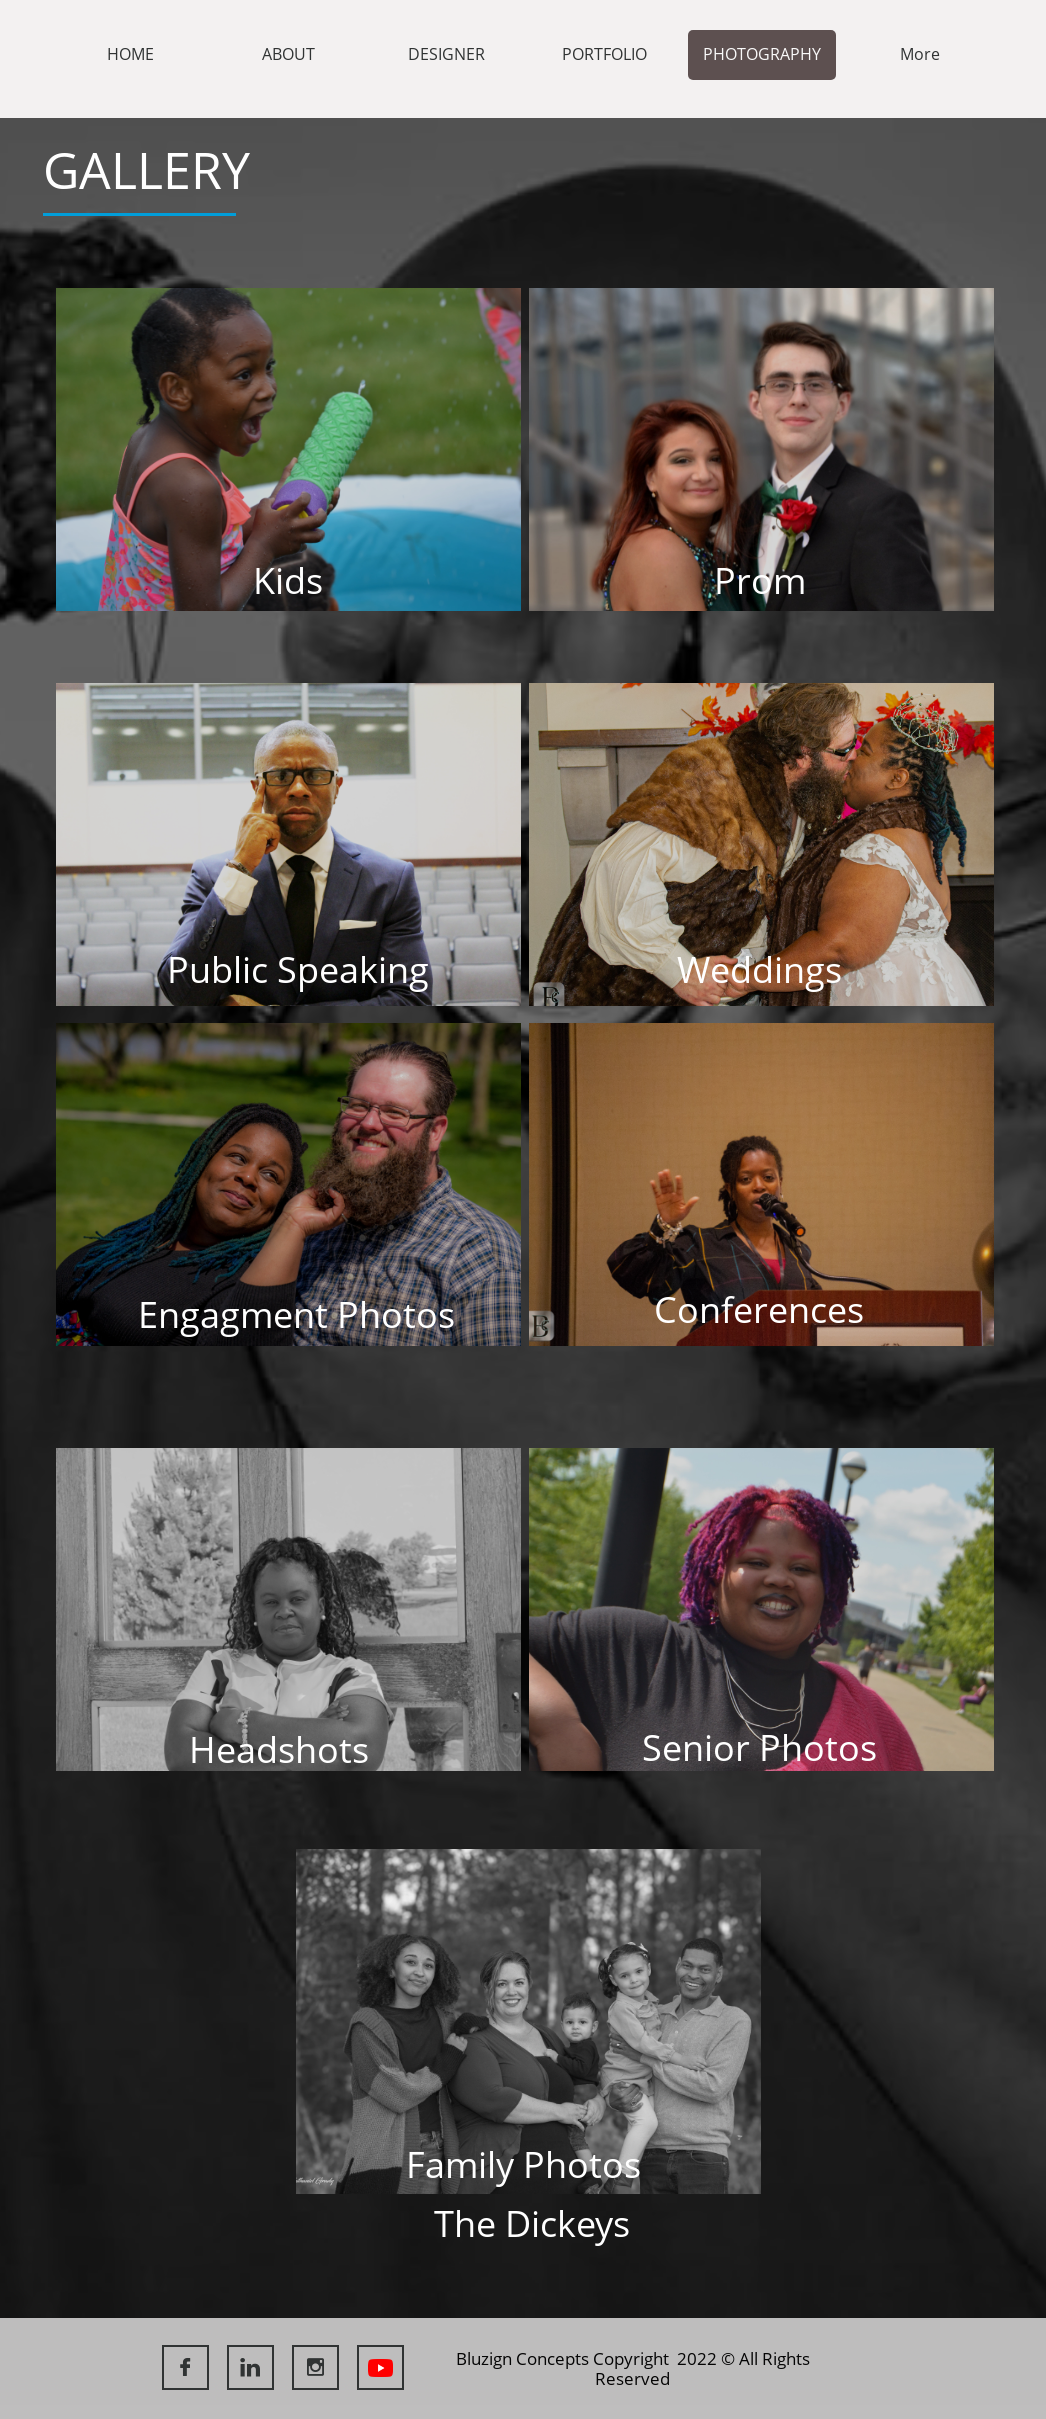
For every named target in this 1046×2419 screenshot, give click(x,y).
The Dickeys (532, 2223)
